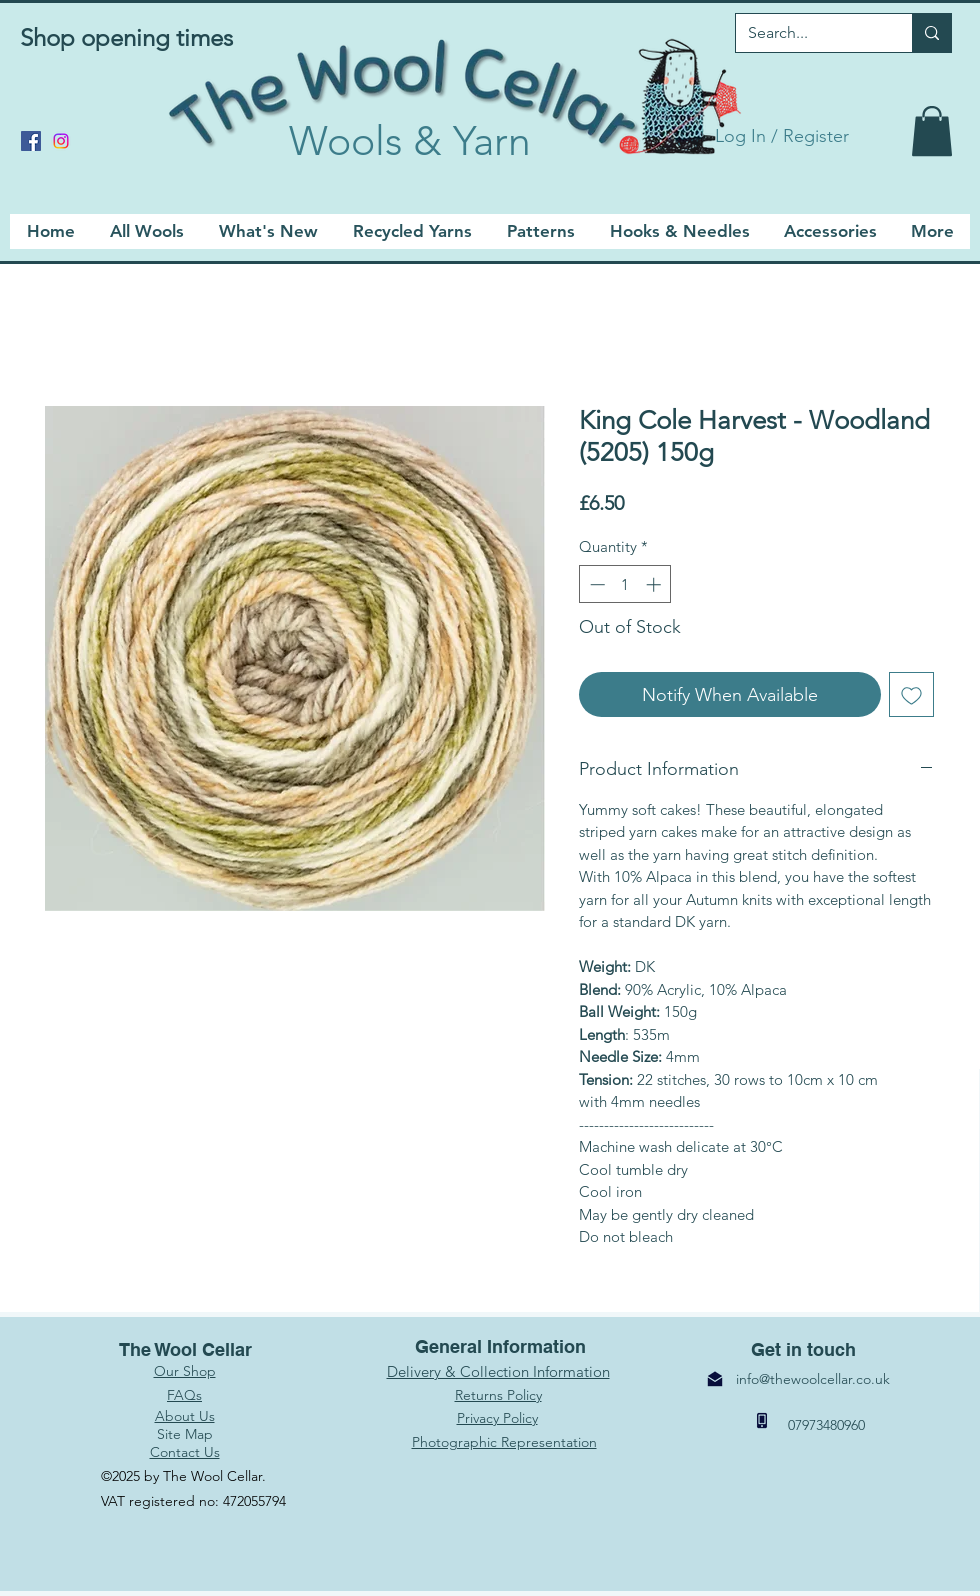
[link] (932, 131)
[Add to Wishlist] (911, 694)
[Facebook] (31, 141)
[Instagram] (61, 141)
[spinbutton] (625, 584)
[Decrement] (595, 584)
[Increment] (655, 584)
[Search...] (809, 33)
